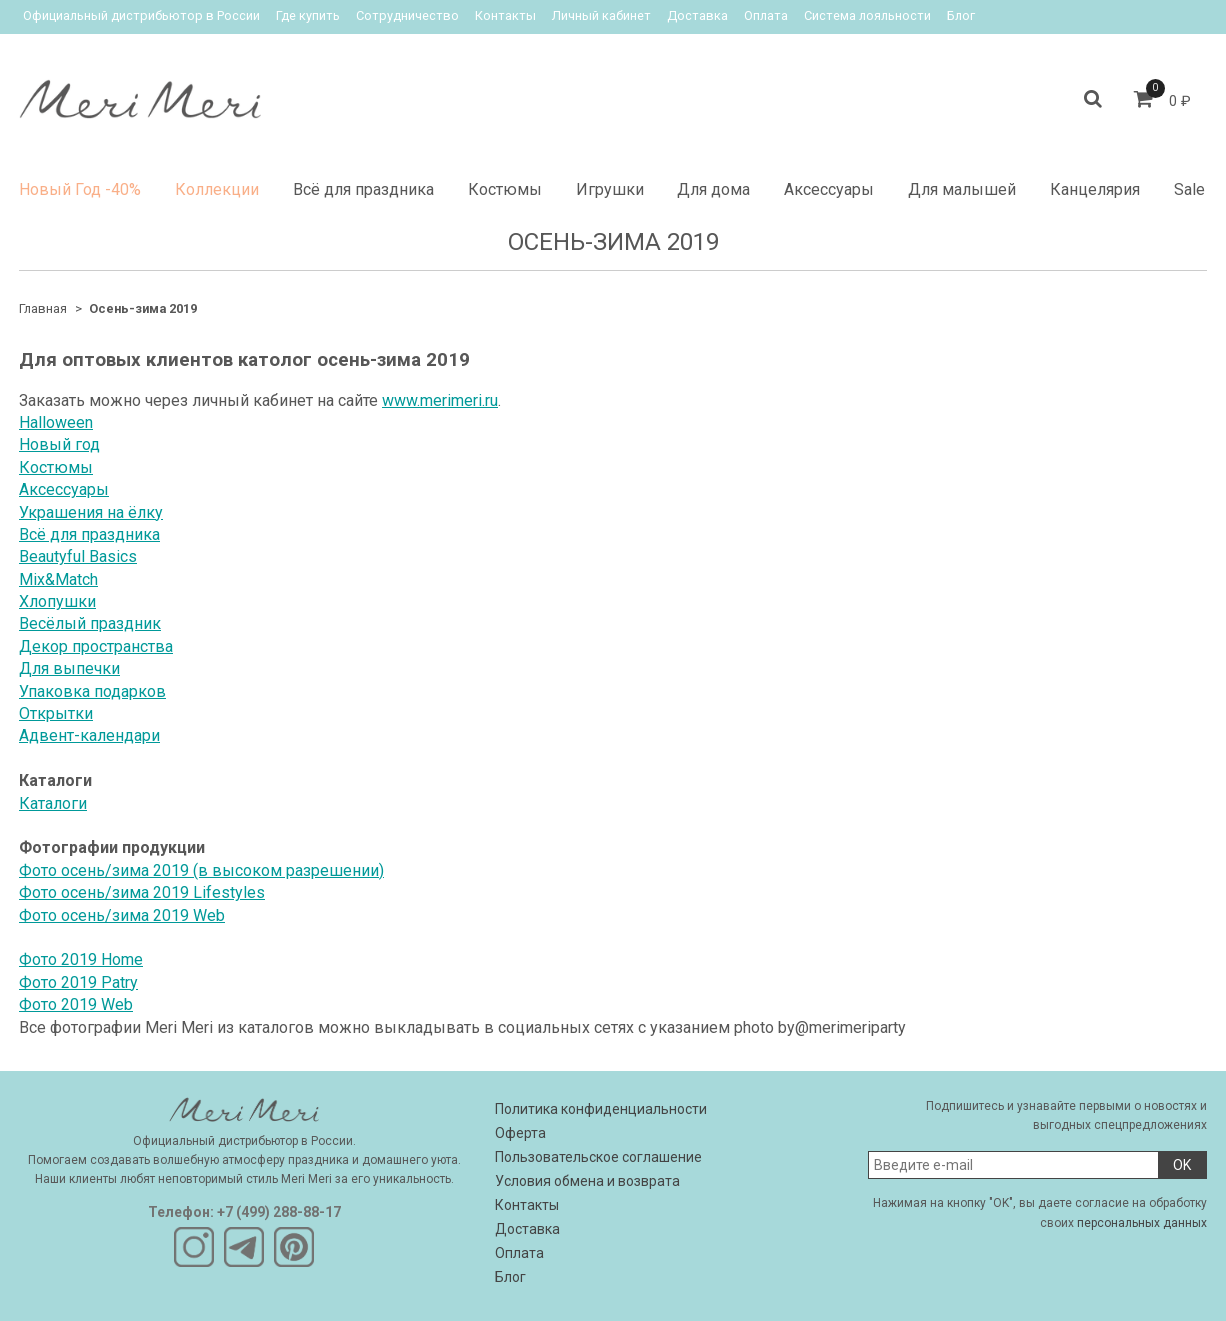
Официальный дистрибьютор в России (141, 15)
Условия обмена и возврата (587, 1181)
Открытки (56, 713)
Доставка (697, 15)
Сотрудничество (407, 15)
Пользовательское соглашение (598, 1157)
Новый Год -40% (80, 189)
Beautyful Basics (78, 556)
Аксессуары (829, 189)
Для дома (713, 189)
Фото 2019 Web (76, 1004)
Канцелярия (1095, 189)
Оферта (520, 1133)
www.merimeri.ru (440, 400)
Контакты (505, 15)
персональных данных (1142, 1223)
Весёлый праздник (90, 623)
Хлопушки (57, 601)
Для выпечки (69, 668)
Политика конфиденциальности (601, 1109)
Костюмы (505, 189)
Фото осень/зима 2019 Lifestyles (142, 892)
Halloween (56, 422)
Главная (43, 308)
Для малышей (962, 189)
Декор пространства (96, 646)
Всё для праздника (363, 189)
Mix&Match (58, 579)
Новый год (59, 444)
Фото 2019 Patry (78, 982)
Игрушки (610, 189)
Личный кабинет (601, 15)
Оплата (766, 15)
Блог (961, 15)
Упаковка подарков (92, 691)
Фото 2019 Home (81, 959)
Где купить (308, 15)
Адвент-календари (89, 735)
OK (1182, 1165)
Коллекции (217, 189)
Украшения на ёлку (91, 512)
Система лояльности (867, 15)
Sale (1189, 189)
